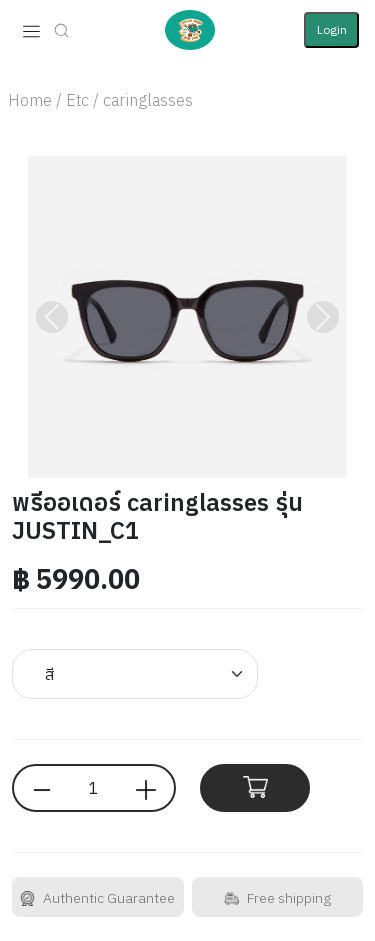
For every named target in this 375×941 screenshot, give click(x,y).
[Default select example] (135, 674)
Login (332, 29)
